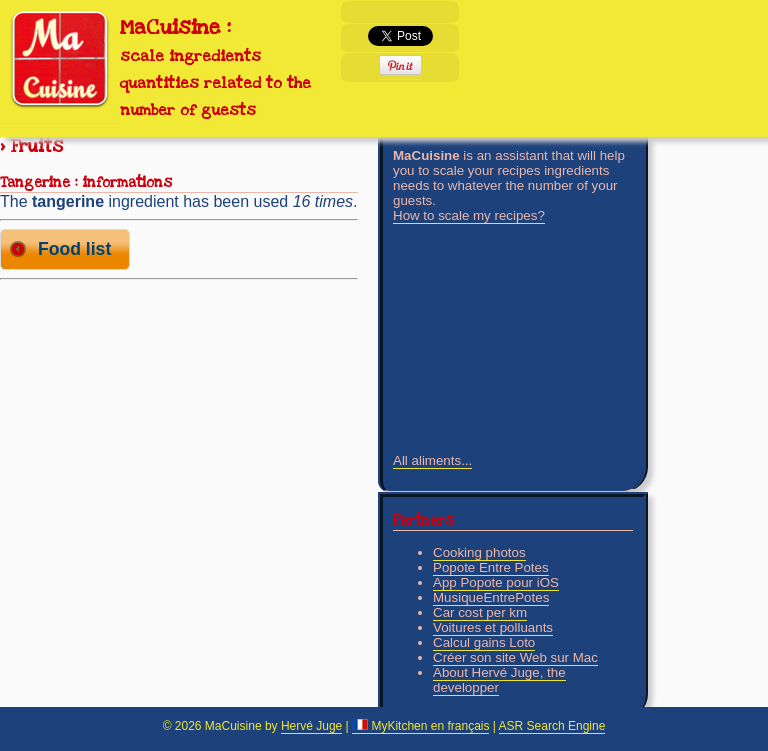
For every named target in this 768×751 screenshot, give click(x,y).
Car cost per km (480, 612)
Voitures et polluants (493, 627)
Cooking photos (479, 552)
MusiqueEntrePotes (491, 597)
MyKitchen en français (420, 726)
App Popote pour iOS (496, 582)
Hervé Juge (311, 726)
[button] (65, 249)
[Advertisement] (179, 428)
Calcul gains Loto (484, 642)
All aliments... (432, 460)
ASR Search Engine (552, 726)
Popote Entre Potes (491, 567)
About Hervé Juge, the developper (499, 680)
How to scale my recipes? (469, 215)
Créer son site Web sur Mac (515, 657)
